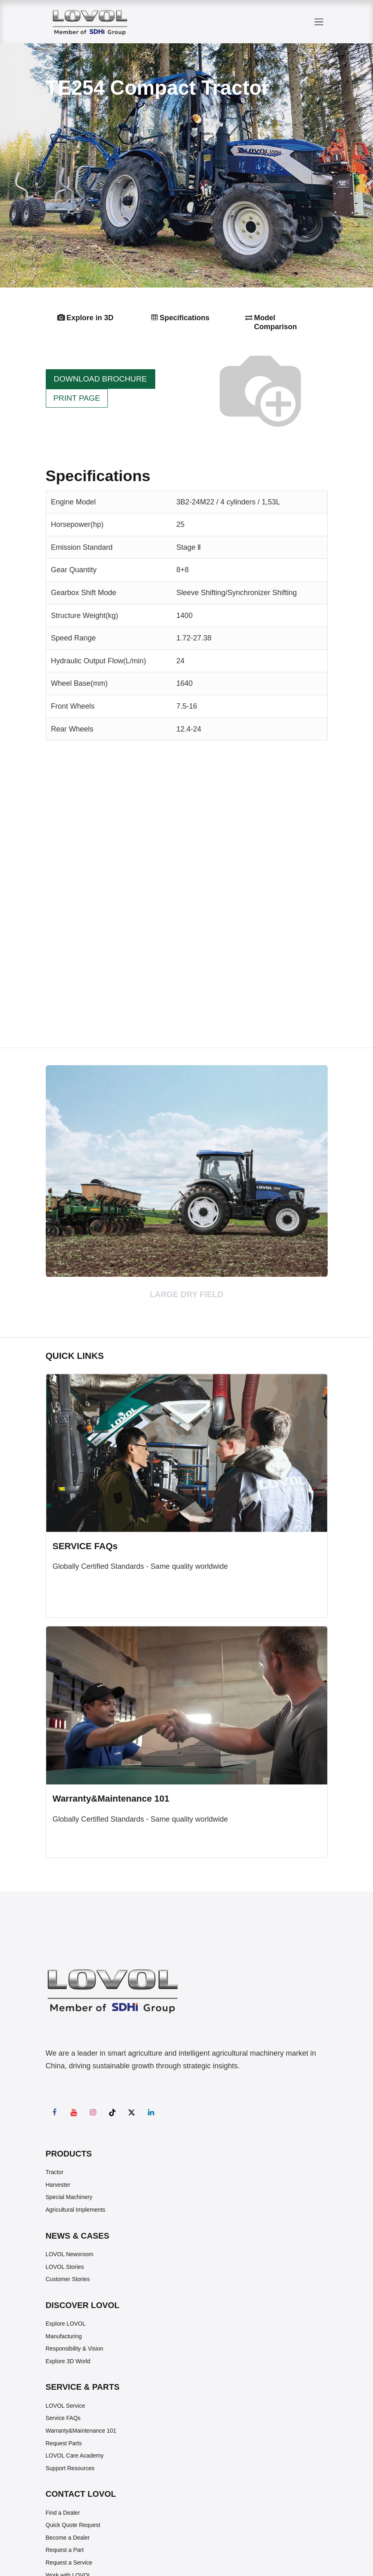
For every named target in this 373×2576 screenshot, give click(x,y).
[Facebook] (54, 2112)
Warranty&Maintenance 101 (111, 1798)
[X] (131, 2112)
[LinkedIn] (151, 2112)
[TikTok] (112, 2112)
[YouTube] (73, 2112)
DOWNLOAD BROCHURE (100, 379)
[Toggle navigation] (319, 22)
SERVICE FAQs (85, 1546)
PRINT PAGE (77, 398)
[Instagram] (92, 2112)
